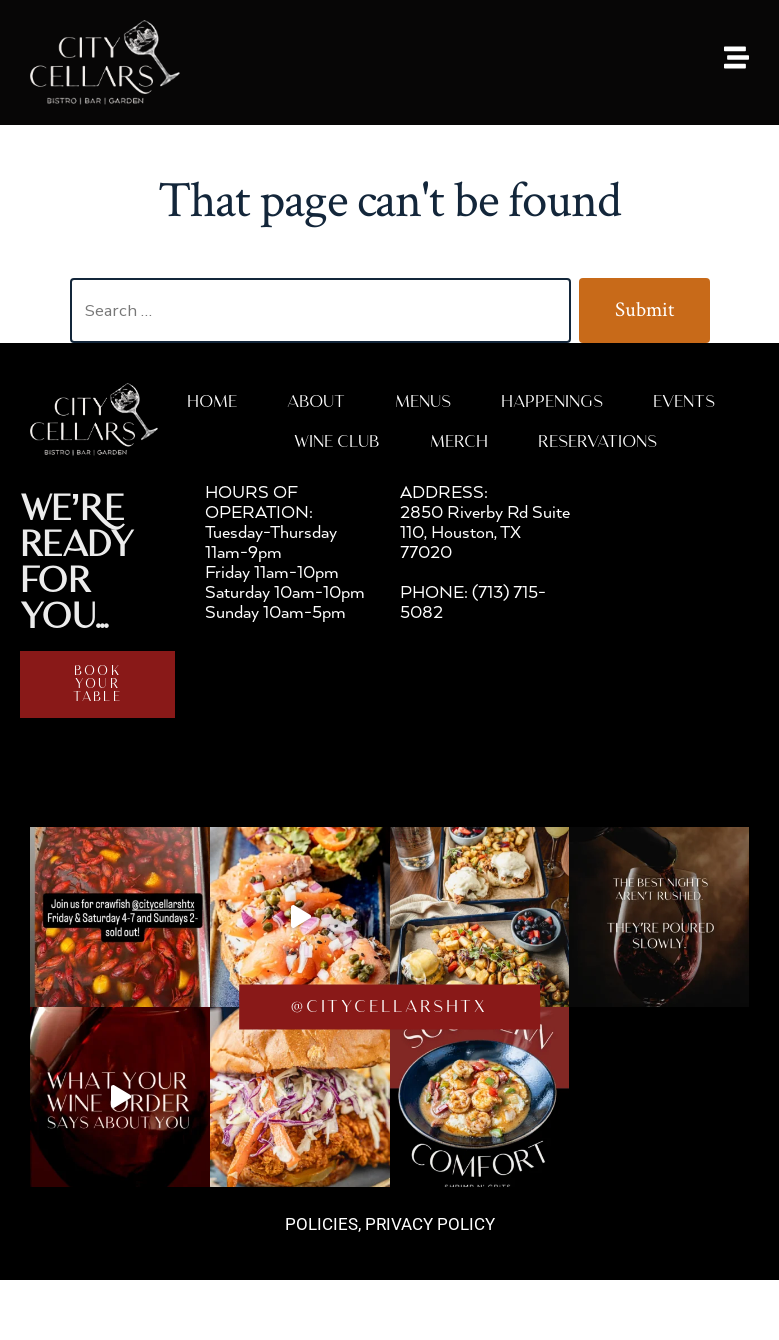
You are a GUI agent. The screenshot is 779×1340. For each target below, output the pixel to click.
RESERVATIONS (597, 442)
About (316, 402)
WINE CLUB (337, 442)
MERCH (459, 442)
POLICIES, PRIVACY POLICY (390, 1224)
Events (684, 402)
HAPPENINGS (552, 402)
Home (212, 402)
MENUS (423, 402)
